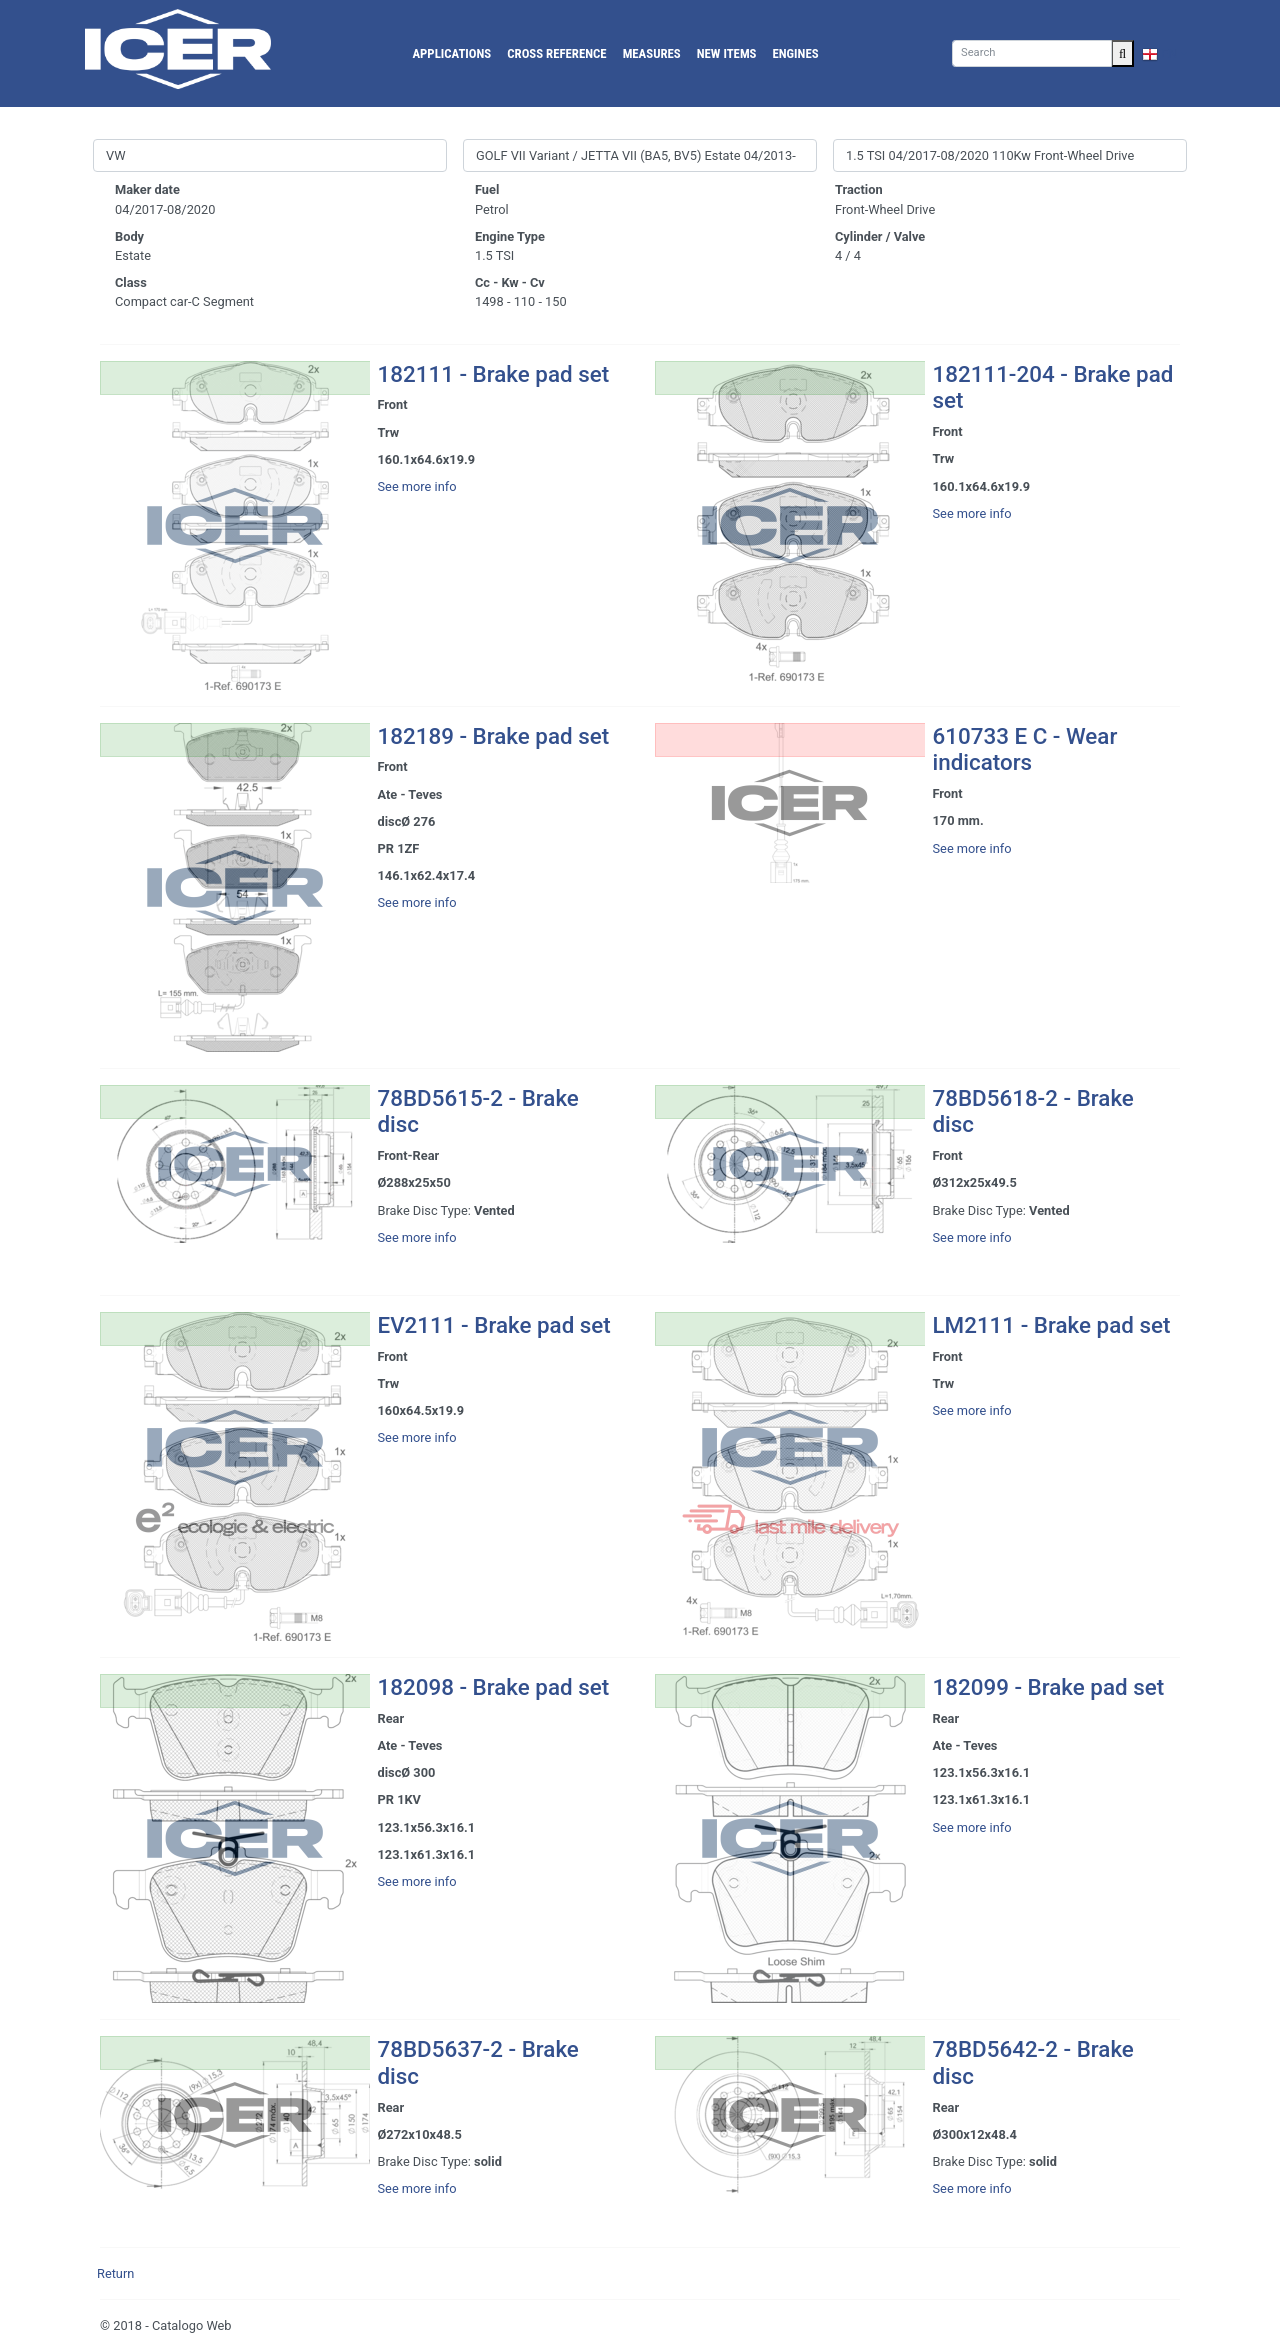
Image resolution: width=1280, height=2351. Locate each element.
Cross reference (556, 53)
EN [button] (1160, 53)
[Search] (1032, 53)
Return (115, 2273)
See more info (417, 486)
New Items (727, 53)
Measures (652, 53)
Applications (451, 53)
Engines (796, 53)
